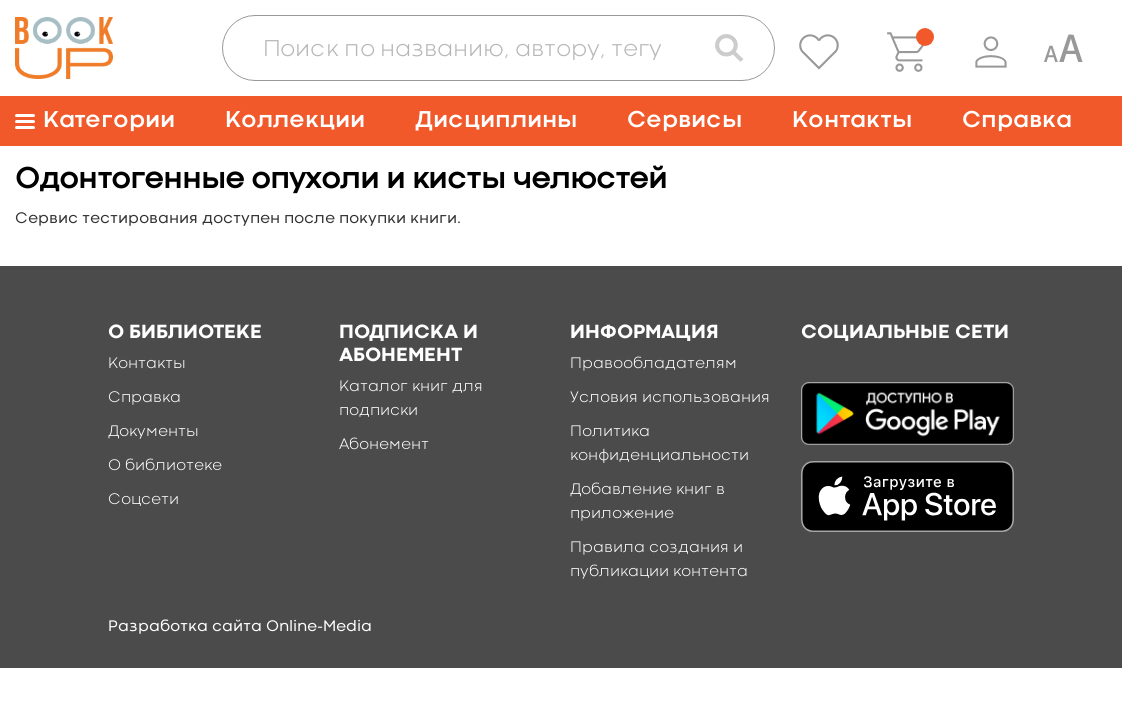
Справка (1017, 120)
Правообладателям (653, 364)
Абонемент (384, 445)
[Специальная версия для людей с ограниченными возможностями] (1063, 52)
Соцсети (143, 500)
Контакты (852, 120)
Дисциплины (496, 120)
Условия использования (670, 398)
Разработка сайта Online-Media (240, 627)
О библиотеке (165, 466)
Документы (153, 432)
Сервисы (684, 120)
